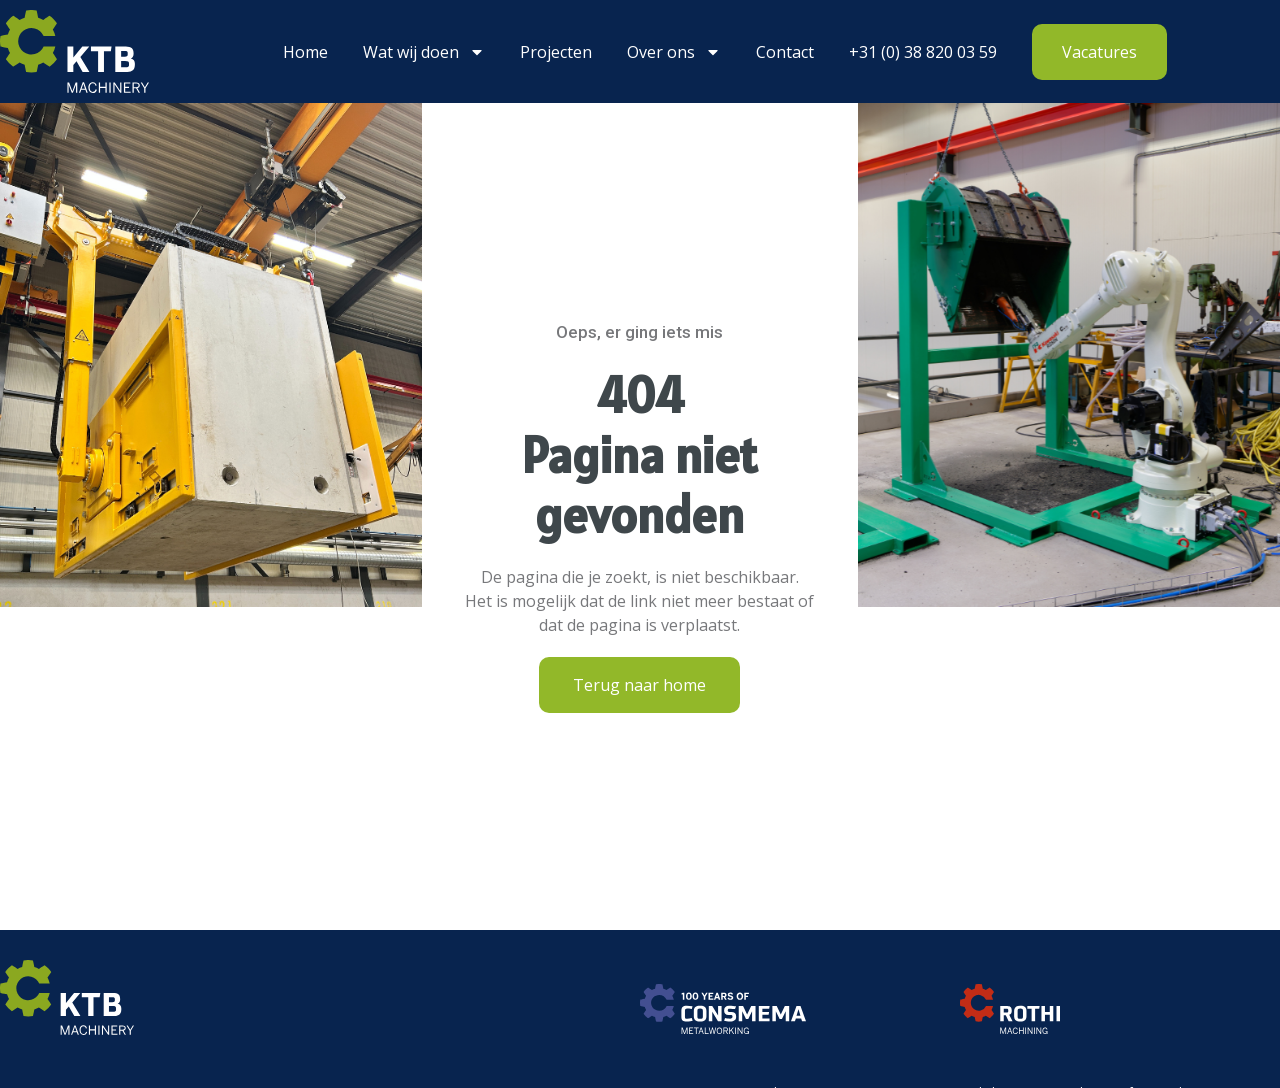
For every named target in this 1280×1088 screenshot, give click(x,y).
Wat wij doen (424, 52)
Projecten (556, 52)
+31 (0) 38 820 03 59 (923, 52)
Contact (785, 52)
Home (305, 52)
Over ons (674, 52)
